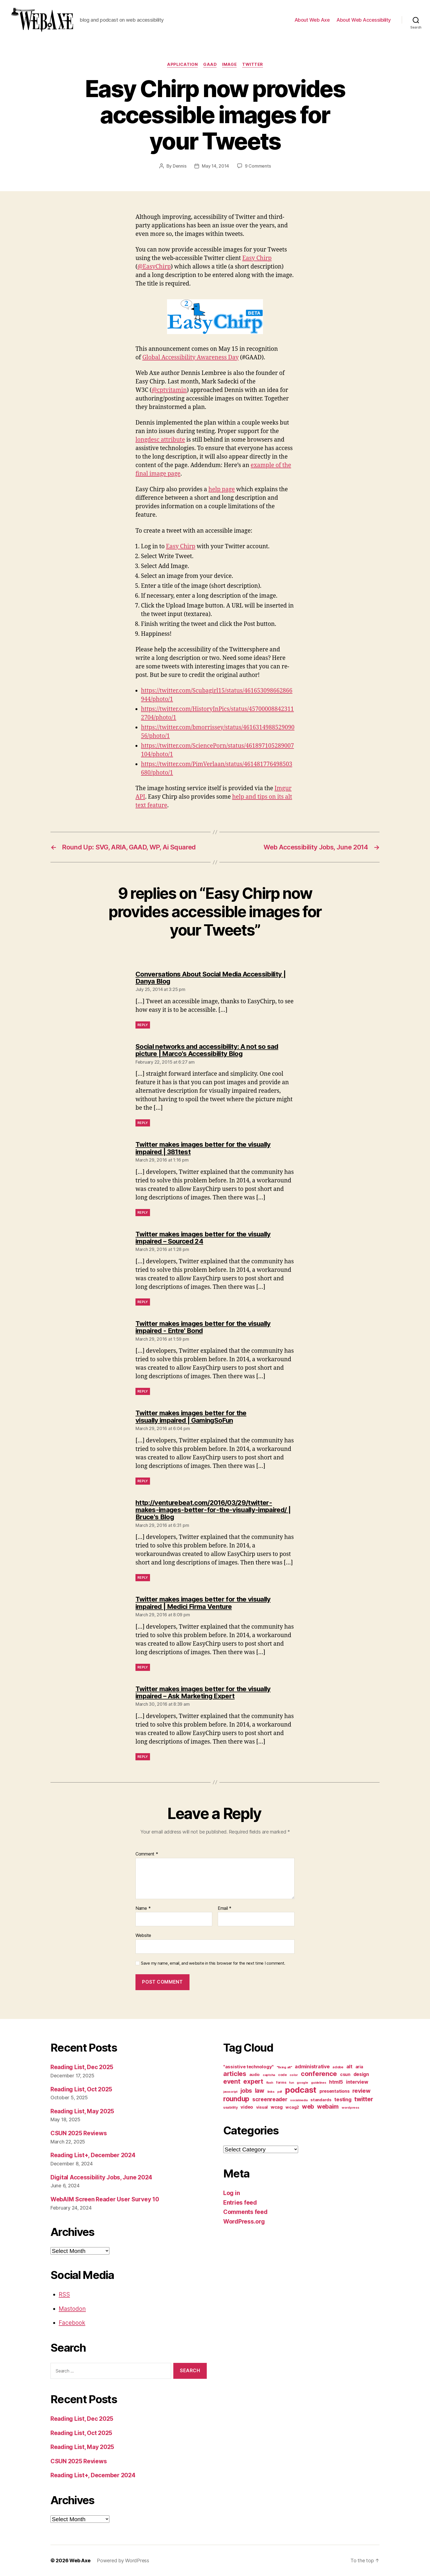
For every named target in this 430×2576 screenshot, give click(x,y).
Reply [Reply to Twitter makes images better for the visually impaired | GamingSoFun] (142, 1481)
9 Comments (258, 166)
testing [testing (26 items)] (342, 2099)
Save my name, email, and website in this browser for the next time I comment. (213, 1963)
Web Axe (79, 2560)
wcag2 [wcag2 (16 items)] (292, 2107)
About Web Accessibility (363, 20)
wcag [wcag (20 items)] (277, 2107)
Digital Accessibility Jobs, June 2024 (101, 2177)
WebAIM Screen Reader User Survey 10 (104, 2199)
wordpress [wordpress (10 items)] (350, 2107)
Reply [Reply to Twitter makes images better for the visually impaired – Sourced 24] (142, 1302)
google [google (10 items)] (302, 2082)
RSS (64, 2294)
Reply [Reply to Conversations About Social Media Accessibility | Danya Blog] (142, 1025)
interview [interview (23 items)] (357, 2082)
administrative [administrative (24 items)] (312, 2066)
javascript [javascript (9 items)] (230, 2092)
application (182, 64)
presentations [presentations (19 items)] (334, 2091)
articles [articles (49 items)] (234, 2074)
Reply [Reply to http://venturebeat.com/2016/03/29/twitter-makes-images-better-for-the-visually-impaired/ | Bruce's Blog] (142, 1577)
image (229, 64)
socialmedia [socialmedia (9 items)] (298, 2100)
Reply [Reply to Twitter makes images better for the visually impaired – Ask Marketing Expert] (142, 1757)
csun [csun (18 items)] (345, 2074)
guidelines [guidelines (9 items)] (318, 2082)
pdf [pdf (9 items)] (279, 2092)
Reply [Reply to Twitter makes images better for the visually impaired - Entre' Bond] (142, 1391)
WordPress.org (244, 2221)
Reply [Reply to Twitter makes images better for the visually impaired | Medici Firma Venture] (142, 1667)
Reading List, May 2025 (82, 2111)
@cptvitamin (169, 390)
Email (224, 1908)
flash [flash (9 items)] (269, 2082)
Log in (231, 2193)
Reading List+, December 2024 (92, 2155)
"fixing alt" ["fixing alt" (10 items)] (284, 2067)
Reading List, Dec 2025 (81, 2067)
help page (221, 489)
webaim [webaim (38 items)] (328, 2106)
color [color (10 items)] (294, 2075)
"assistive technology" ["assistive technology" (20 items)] (248, 2066)
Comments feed (245, 2211)
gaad (210, 64)
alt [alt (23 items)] (349, 2066)
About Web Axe (312, 20)
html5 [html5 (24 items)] (336, 2082)
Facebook (72, 2322)
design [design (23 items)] (361, 2074)
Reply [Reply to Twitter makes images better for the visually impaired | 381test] (142, 1212)
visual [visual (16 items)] (262, 2107)
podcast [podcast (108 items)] (300, 2090)
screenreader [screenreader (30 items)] (269, 2099)
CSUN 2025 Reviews (78, 2133)
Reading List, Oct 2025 (81, 2089)
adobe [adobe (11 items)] (337, 2067)
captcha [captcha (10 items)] (269, 2075)
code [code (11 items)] (282, 2075)
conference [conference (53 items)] (319, 2074)
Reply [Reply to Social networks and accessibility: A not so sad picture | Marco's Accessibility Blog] (142, 1123)
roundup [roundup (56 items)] (236, 2099)
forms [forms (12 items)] (281, 2082)
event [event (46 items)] (232, 2081)
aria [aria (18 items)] (359, 2066)
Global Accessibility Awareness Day (190, 357)
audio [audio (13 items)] (254, 2074)
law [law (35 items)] (259, 2090)
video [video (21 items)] (247, 2107)
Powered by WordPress (123, 2560)
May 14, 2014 (215, 166)
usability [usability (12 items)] (230, 2107)
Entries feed (240, 2202)
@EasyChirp (154, 266)
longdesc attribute (160, 440)
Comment (146, 1854)
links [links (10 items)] (271, 2092)
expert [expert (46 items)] (253, 2081)
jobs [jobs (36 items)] (246, 2090)
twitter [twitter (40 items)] (363, 2099)
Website (143, 1935)
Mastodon (72, 2308)
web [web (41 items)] (308, 2106)
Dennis (179, 166)
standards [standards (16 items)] (321, 2099)
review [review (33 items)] (361, 2090)
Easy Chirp (256, 258)
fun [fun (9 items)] (291, 2082)
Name (143, 1908)
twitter (252, 64)
